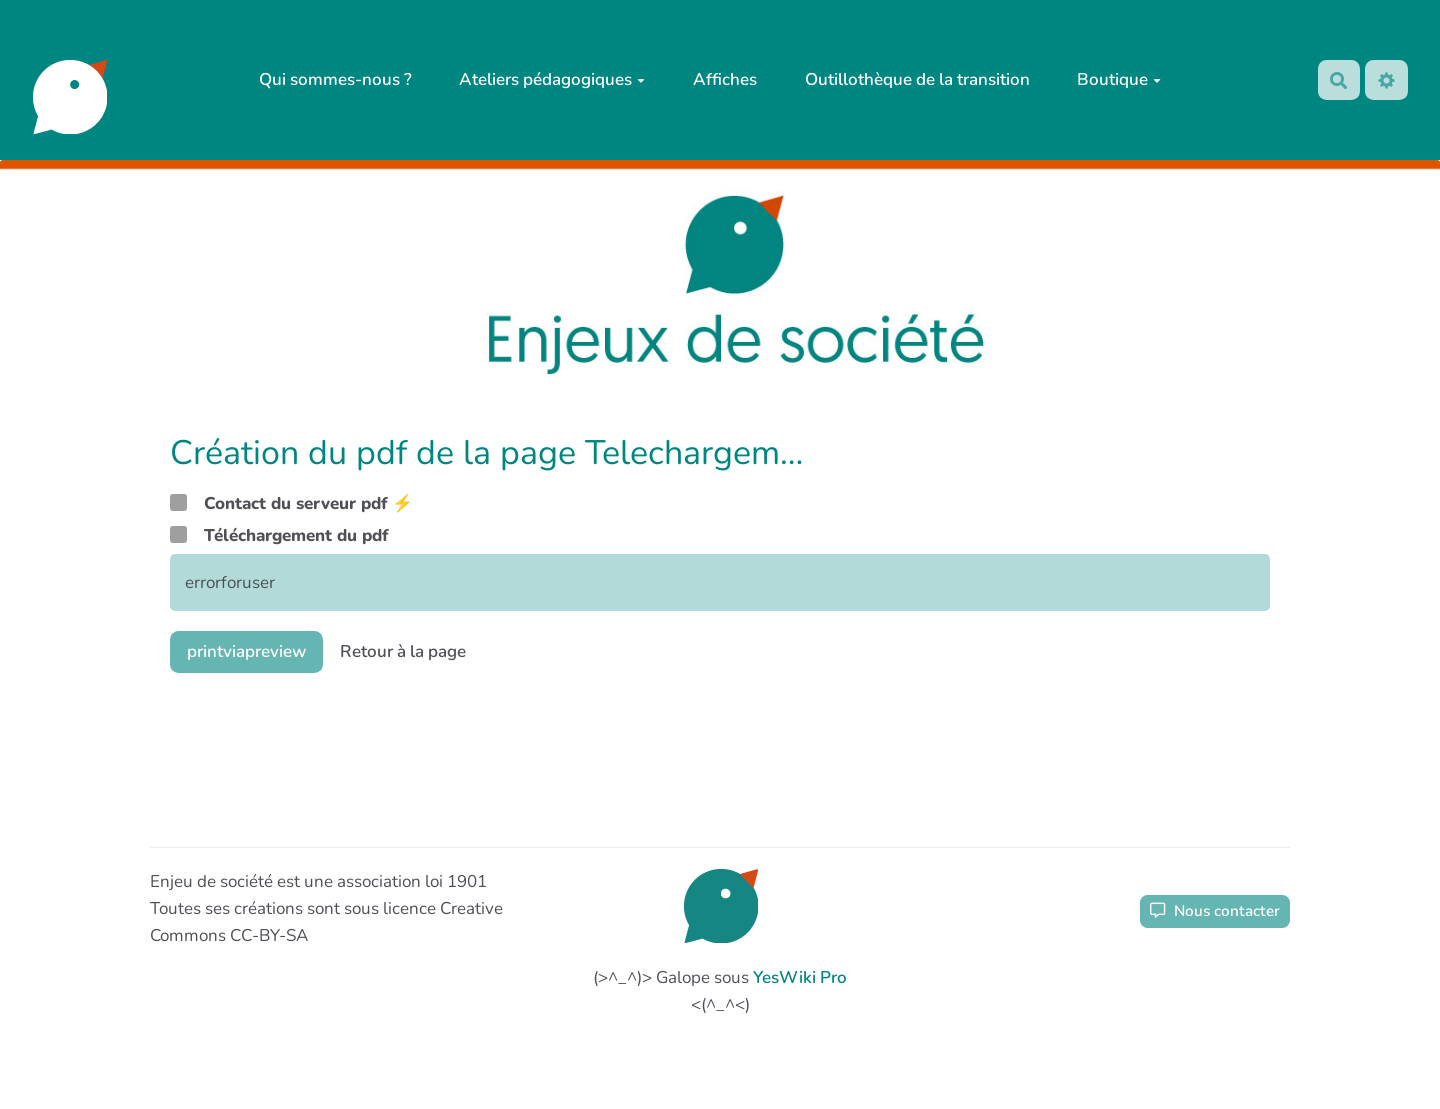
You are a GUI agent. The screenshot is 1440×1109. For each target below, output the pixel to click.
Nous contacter (1215, 911)
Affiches (725, 79)
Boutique (1119, 79)
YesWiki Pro (800, 977)
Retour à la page (403, 651)
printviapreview (246, 651)
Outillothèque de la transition (917, 79)
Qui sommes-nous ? (335, 79)
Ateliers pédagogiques (552, 79)
